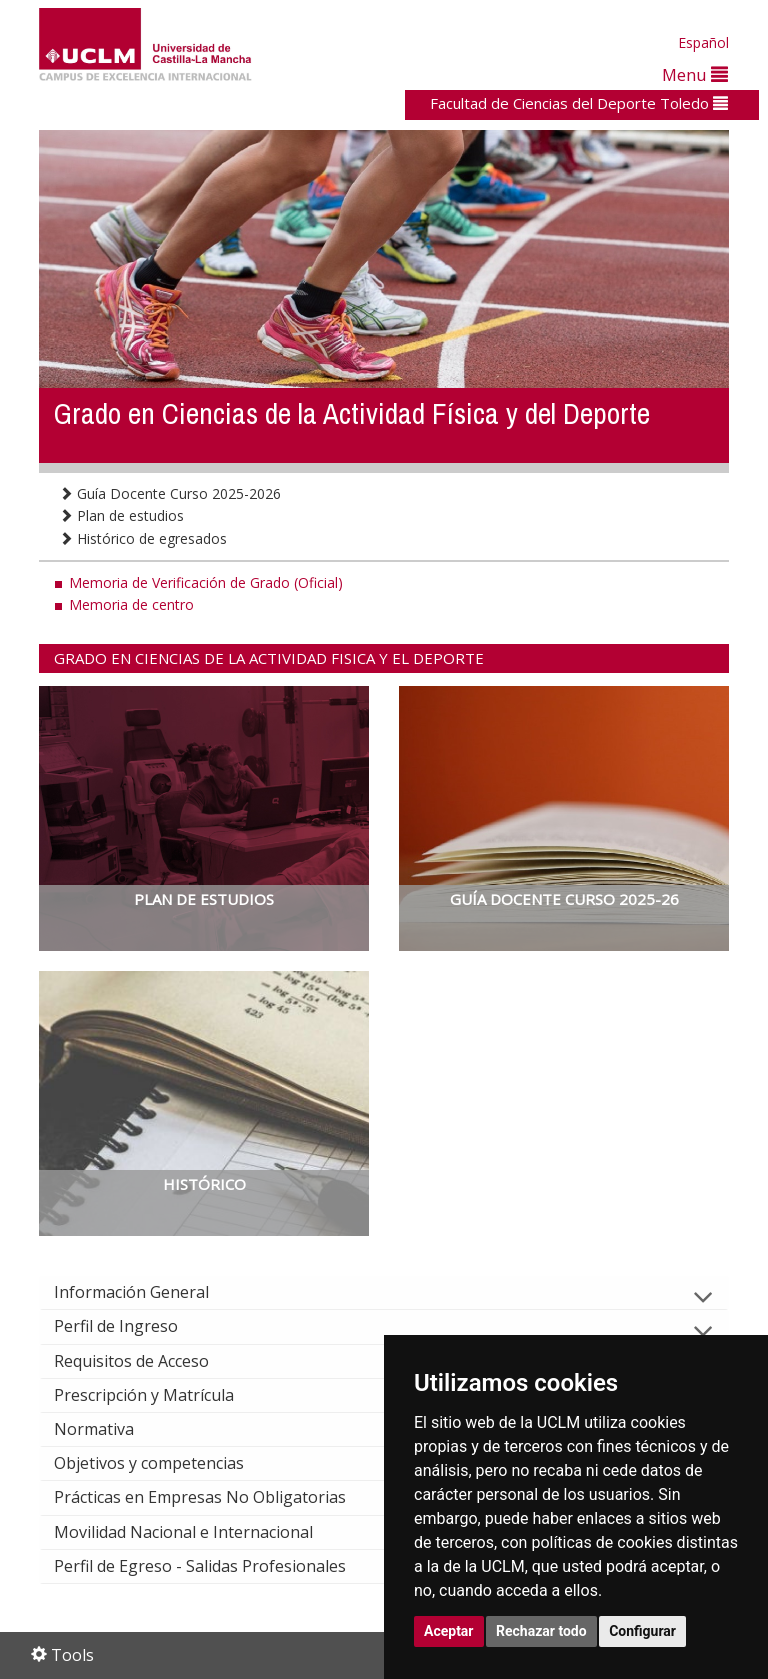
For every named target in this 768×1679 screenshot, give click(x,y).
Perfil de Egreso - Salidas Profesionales (216, 1566)
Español (703, 42)
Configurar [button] (642, 1631)
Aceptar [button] (449, 1631)
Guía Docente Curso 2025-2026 (170, 493)
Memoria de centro (131, 604)
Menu (695, 74)
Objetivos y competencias (165, 1463)
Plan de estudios (121, 515)
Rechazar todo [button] (541, 1631)
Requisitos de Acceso (147, 1361)
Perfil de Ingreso (132, 1326)
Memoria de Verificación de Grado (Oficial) (206, 582)
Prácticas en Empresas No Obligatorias (216, 1497)
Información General (147, 1292)
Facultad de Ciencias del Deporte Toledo (579, 103)
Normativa (110, 1429)
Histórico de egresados (143, 538)
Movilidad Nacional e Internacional (199, 1532)
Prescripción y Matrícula (160, 1395)
